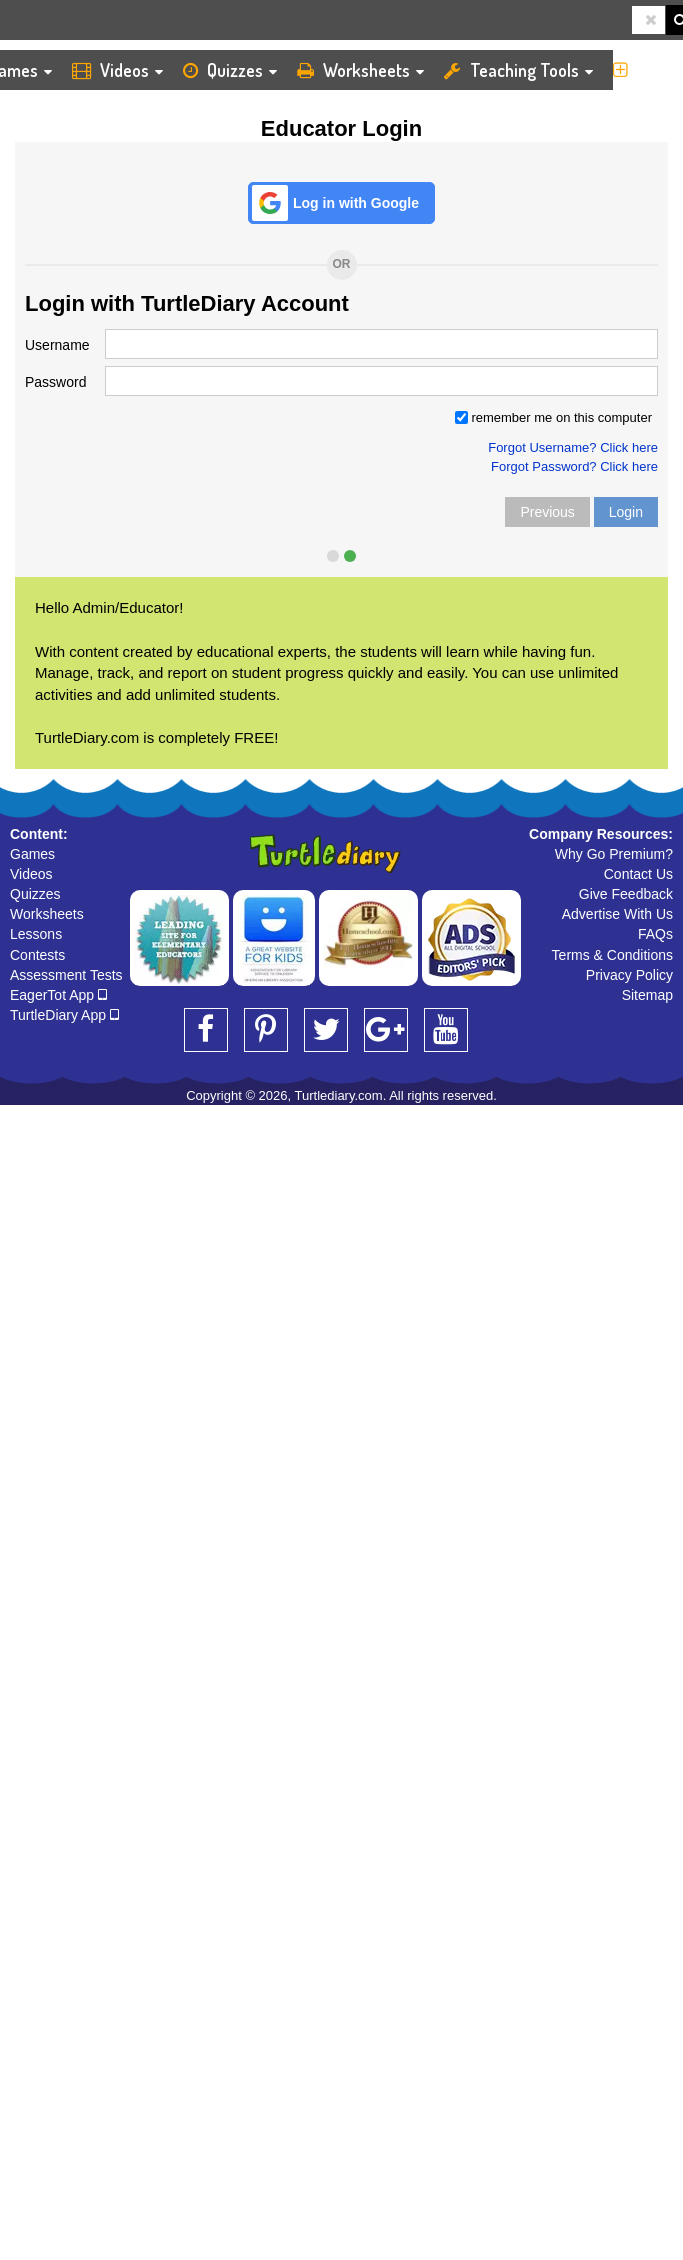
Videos (131, 70)
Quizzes (244, 70)
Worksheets (377, 70)
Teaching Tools (542, 70)
